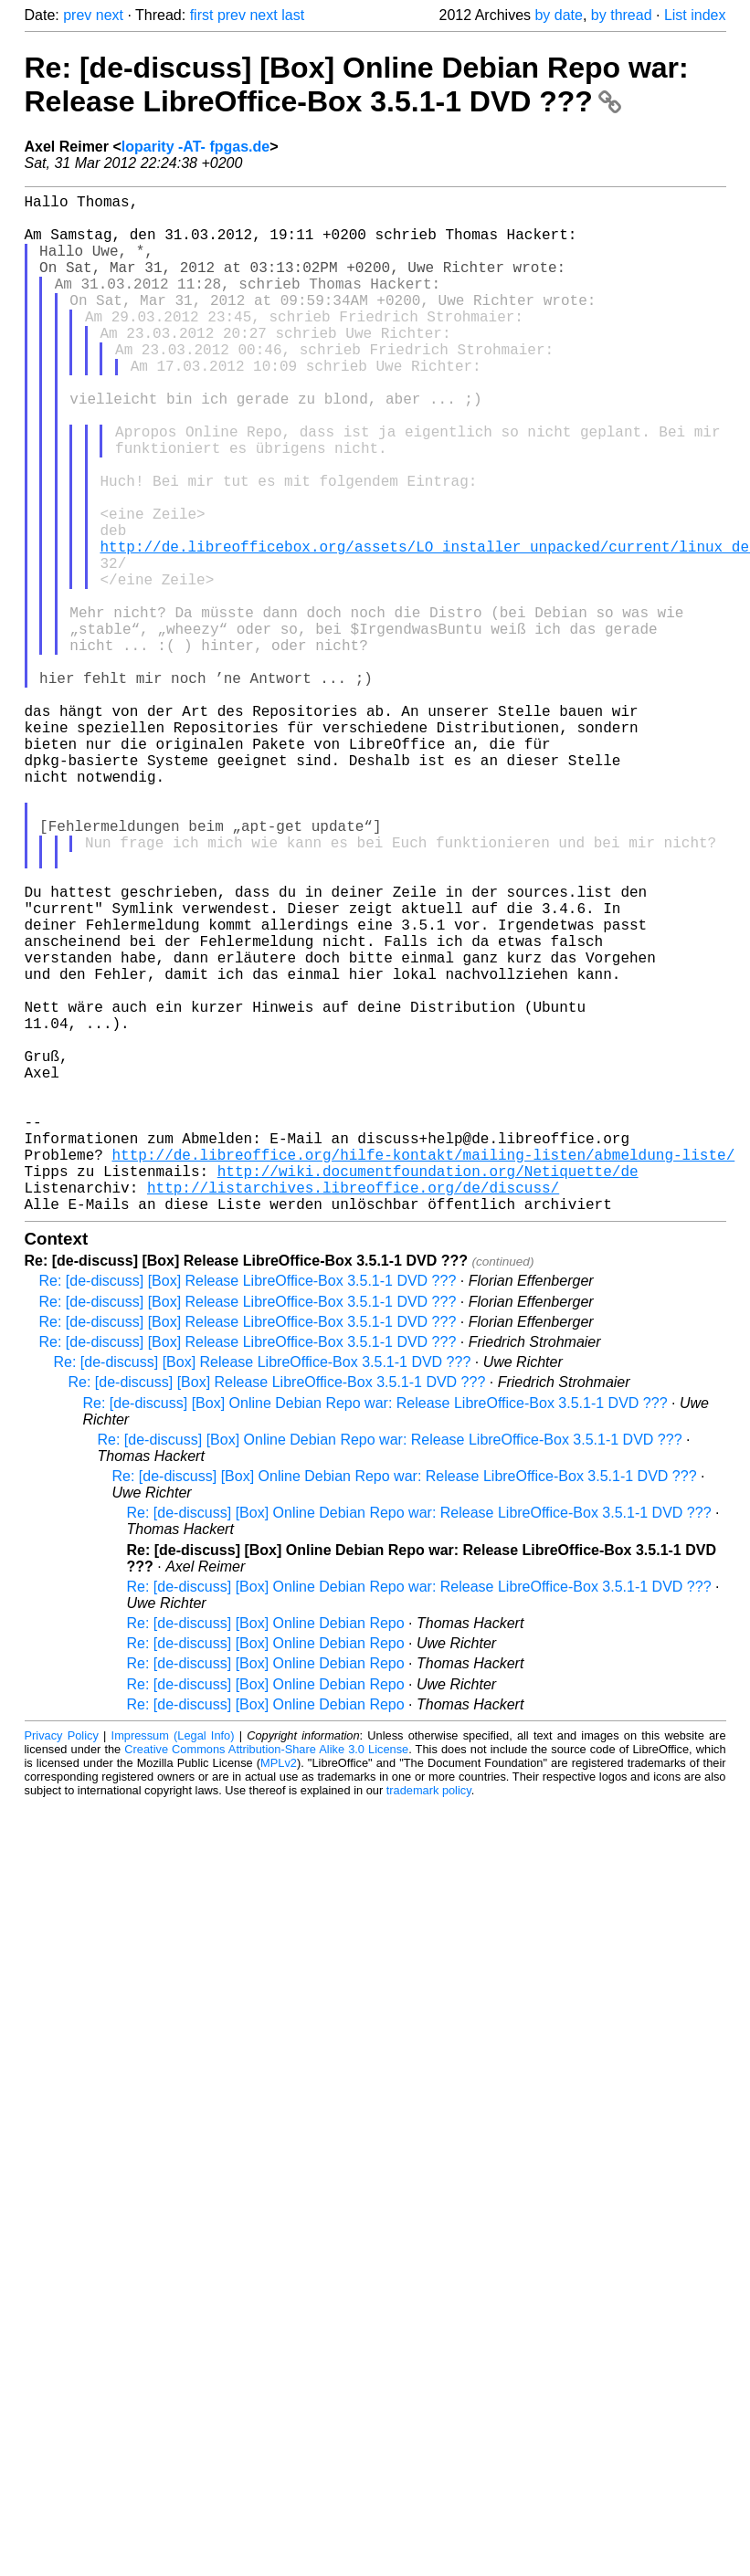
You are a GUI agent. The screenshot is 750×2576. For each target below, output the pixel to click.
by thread (621, 15)
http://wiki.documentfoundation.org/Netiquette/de (428, 1390)
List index (695, 15)
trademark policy (428, 2017)
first (202, 15)
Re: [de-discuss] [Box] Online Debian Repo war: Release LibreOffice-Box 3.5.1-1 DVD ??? (357, 84)
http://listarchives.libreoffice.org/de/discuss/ (353, 1410)
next (109, 15)
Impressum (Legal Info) (173, 1962)
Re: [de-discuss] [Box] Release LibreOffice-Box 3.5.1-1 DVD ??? (248, 1507)
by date (558, 15)
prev (77, 15)
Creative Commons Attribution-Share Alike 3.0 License (266, 1975)
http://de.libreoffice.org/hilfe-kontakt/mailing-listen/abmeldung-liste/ (423, 1370)
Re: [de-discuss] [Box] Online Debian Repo (266, 1849)
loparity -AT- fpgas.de (195, 146)
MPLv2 (278, 1989)
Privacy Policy (62, 1962)
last (292, 15)
